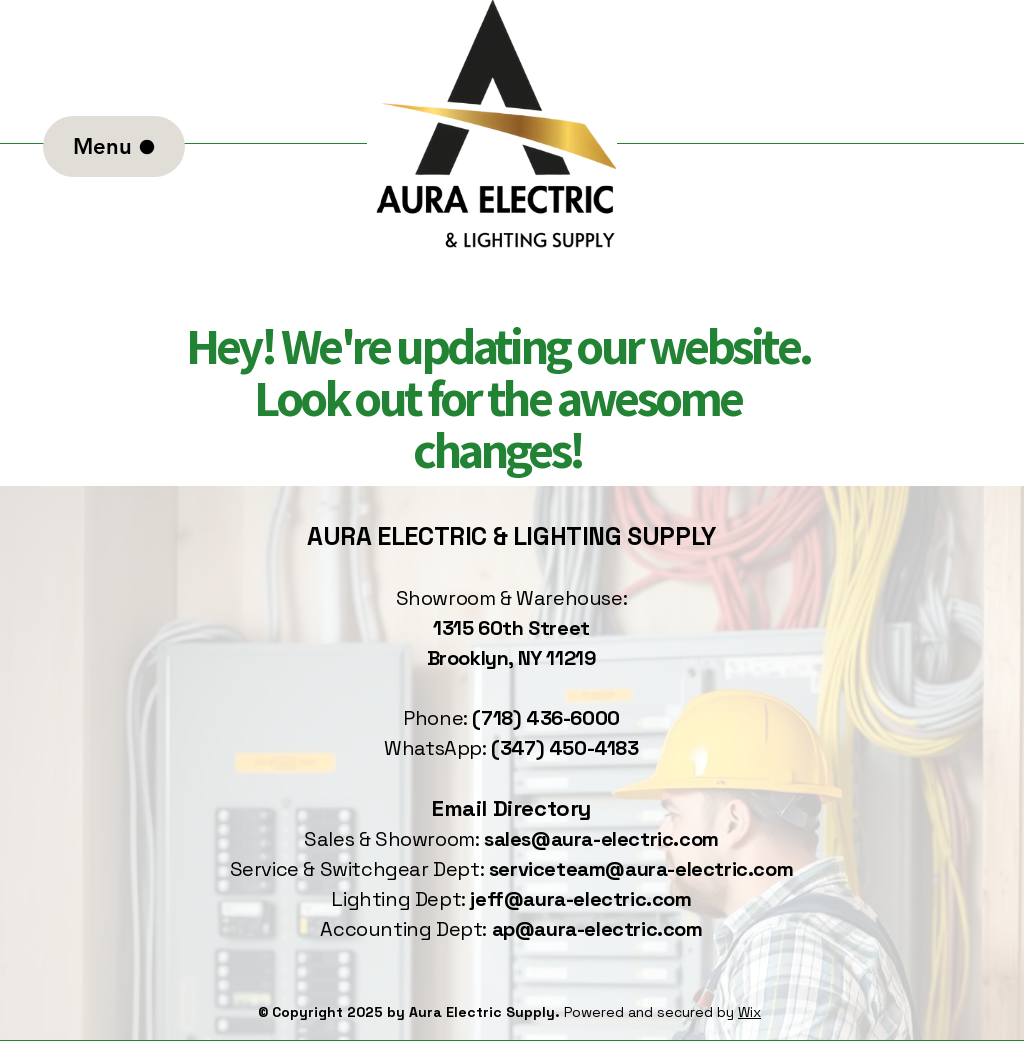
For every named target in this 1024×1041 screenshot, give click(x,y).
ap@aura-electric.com (597, 929)
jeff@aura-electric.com (580, 899)
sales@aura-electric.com (601, 839)
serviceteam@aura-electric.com (641, 869)
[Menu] (114, 146)
